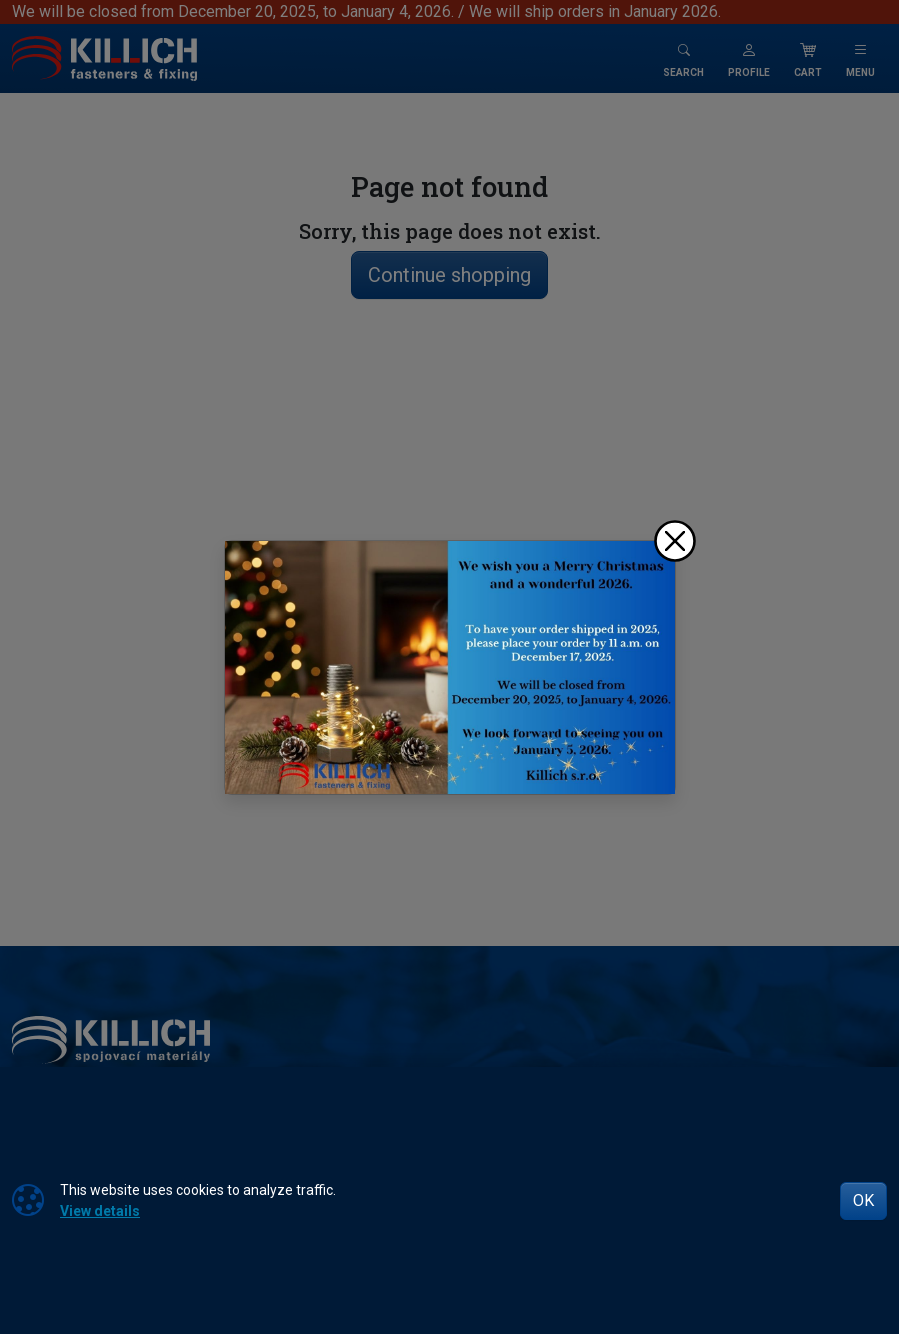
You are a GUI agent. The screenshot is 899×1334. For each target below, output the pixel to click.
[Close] (675, 541)
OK (863, 1200)
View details (100, 1211)
